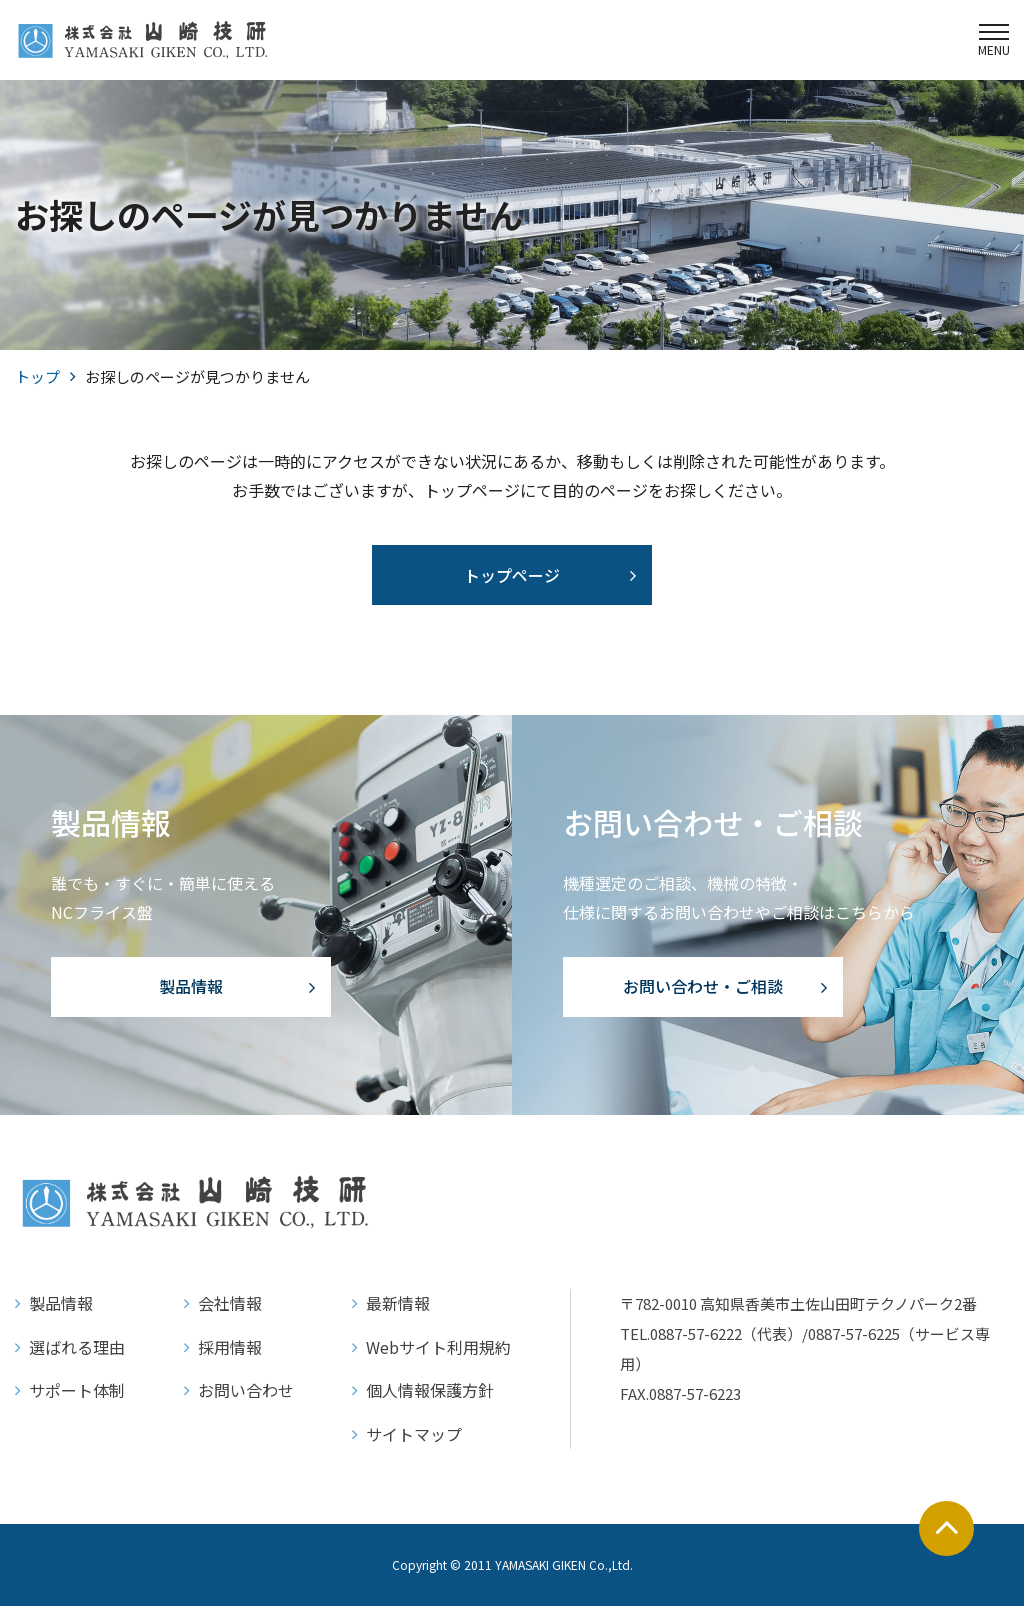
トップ (37, 376)
